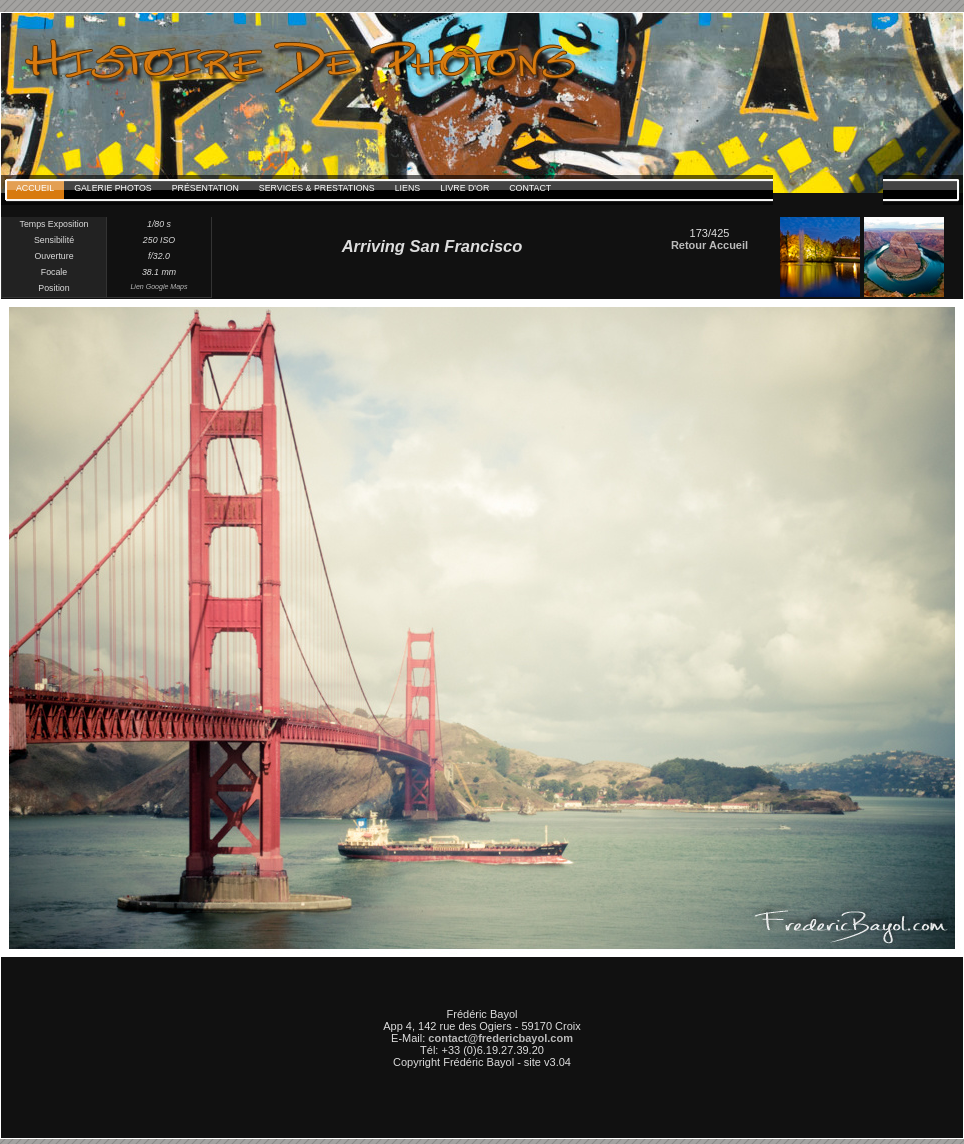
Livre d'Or (464, 188)
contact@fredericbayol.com (500, 1038)
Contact (530, 188)
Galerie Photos (113, 188)
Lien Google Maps (158, 286)
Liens (407, 188)
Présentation (205, 188)
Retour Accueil (709, 245)
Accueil (35, 188)
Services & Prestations (317, 188)
